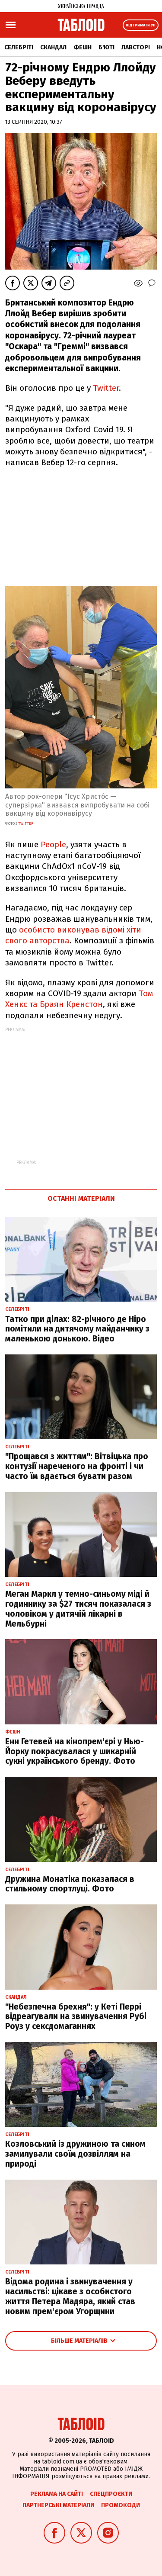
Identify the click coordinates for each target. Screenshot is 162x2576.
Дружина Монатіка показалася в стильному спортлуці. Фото (69, 1884)
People (53, 844)
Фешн (82, 47)
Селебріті (18, 47)
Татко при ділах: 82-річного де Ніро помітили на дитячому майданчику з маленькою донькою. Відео (77, 1329)
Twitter (106, 388)
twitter (26, 823)
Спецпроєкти (111, 2494)
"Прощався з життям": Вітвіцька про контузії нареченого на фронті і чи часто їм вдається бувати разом (76, 1466)
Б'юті (106, 47)
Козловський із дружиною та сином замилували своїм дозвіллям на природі (75, 2154)
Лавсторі (135, 47)
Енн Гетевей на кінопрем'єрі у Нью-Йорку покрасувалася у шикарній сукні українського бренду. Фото (74, 1751)
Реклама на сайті (56, 2494)
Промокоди (120, 2505)
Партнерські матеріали (58, 2505)
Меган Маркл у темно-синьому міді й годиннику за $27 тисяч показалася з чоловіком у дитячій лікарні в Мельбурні (78, 1608)
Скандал (53, 47)
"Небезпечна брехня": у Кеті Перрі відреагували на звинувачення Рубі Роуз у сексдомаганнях (75, 2017)
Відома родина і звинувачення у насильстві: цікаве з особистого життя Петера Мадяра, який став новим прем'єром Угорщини (70, 2296)
